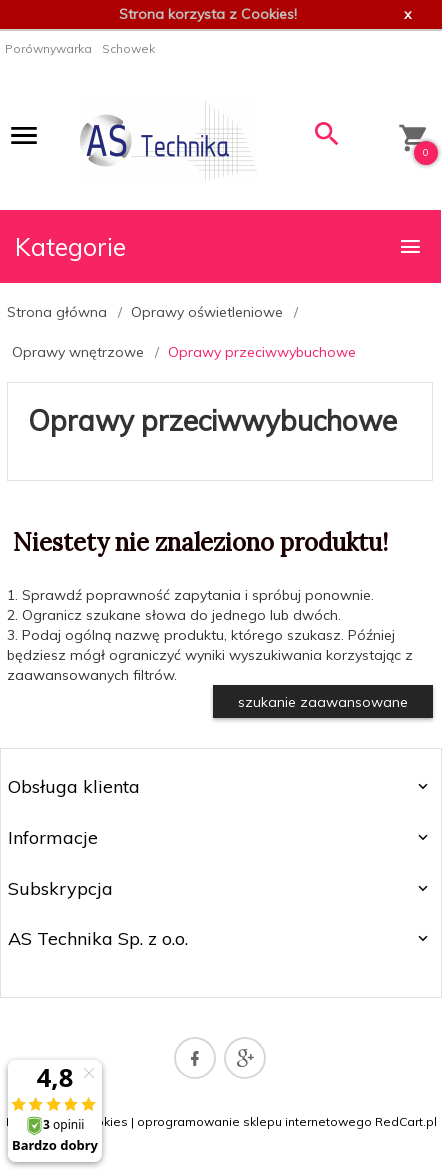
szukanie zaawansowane (323, 702)
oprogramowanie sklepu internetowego (254, 1121)
